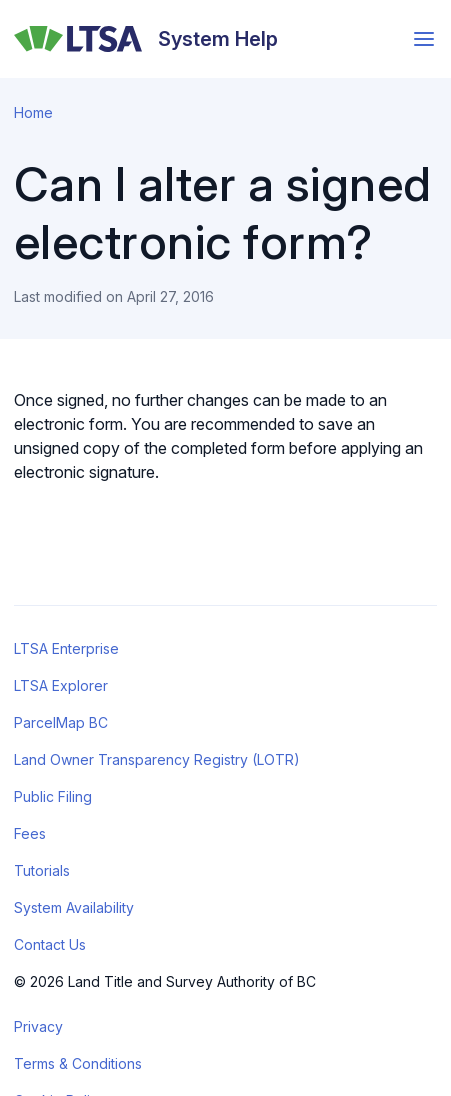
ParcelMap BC (61, 722)
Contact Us (50, 944)
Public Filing (53, 796)
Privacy (38, 1026)
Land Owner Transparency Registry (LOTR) (157, 759)
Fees (30, 833)
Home (33, 112)
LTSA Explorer (61, 685)
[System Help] (146, 39)
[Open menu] (424, 39)
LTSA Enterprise (66, 648)
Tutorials (42, 870)
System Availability (74, 907)
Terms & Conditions (78, 1063)
